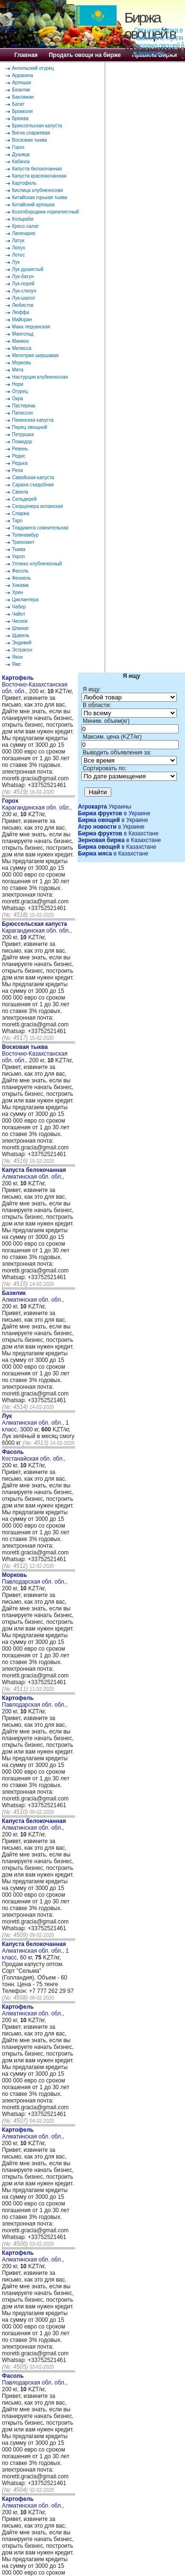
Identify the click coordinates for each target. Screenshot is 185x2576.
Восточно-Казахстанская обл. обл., (34, 685)
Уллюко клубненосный (37, 563)
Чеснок (20, 621)
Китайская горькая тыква (39, 197)
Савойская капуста (33, 477)
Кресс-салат (25, 226)
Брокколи (22, 111)
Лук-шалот (23, 298)
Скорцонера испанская (37, 506)
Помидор (22, 441)
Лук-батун (22, 276)
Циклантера (25, 599)
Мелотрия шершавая (35, 355)
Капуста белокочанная (37, 168)
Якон (17, 657)
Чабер (19, 606)
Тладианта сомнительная (40, 527)
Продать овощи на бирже (85, 55)
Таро (17, 520)
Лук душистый (28, 269)
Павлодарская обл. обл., (34, 1578)
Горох (18, 147)
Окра (17, 398)
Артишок (21, 82)
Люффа (20, 312)
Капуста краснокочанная (39, 176)
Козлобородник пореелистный (45, 211)
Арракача (22, 75)
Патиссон (22, 413)
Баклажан (23, 97)
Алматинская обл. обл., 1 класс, (35, 1423)
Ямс (16, 664)
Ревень (20, 448)
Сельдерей (24, 499)
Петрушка (23, 434)
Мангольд (22, 334)
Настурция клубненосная (40, 377)
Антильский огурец (33, 68)
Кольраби (22, 219)
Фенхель (21, 578)
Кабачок (21, 161)
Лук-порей (23, 283)
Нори (17, 384)
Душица (21, 154)
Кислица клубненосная (37, 190)
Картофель (24, 183)
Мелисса (22, 348)
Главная (26, 55)
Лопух (18, 247)
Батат (18, 104)
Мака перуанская (31, 326)
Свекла (20, 492)
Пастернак (23, 405)
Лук (16, 262)
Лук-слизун (24, 290)
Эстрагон (22, 649)
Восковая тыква (29, 140)
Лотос (18, 255)
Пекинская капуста (33, 420)
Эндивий (22, 642)
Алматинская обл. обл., (34, 1173)
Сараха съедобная (33, 484)
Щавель (21, 635)
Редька (20, 463)
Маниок (20, 341)
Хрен (17, 592)
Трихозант (23, 542)
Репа (17, 470)
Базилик (21, 89)
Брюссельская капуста (37, 125)
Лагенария (23, 233)
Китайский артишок (33, 204)
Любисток (22, 305)
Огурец (20, 391)
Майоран (22, 319)
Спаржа (20, 513)
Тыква (18, 549)
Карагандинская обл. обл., (37, 804)
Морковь (21, 362)
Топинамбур (25, 535)
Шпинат (20, 628)
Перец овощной (29, 427)
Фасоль (20, 571)
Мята (17, 369)
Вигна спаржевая (31, 132)
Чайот (18, 614)
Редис (18, 456)
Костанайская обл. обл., (33, 1455)
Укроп (18, 556)
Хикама (20, 585)
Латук (18, 240)
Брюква (20, 118)
